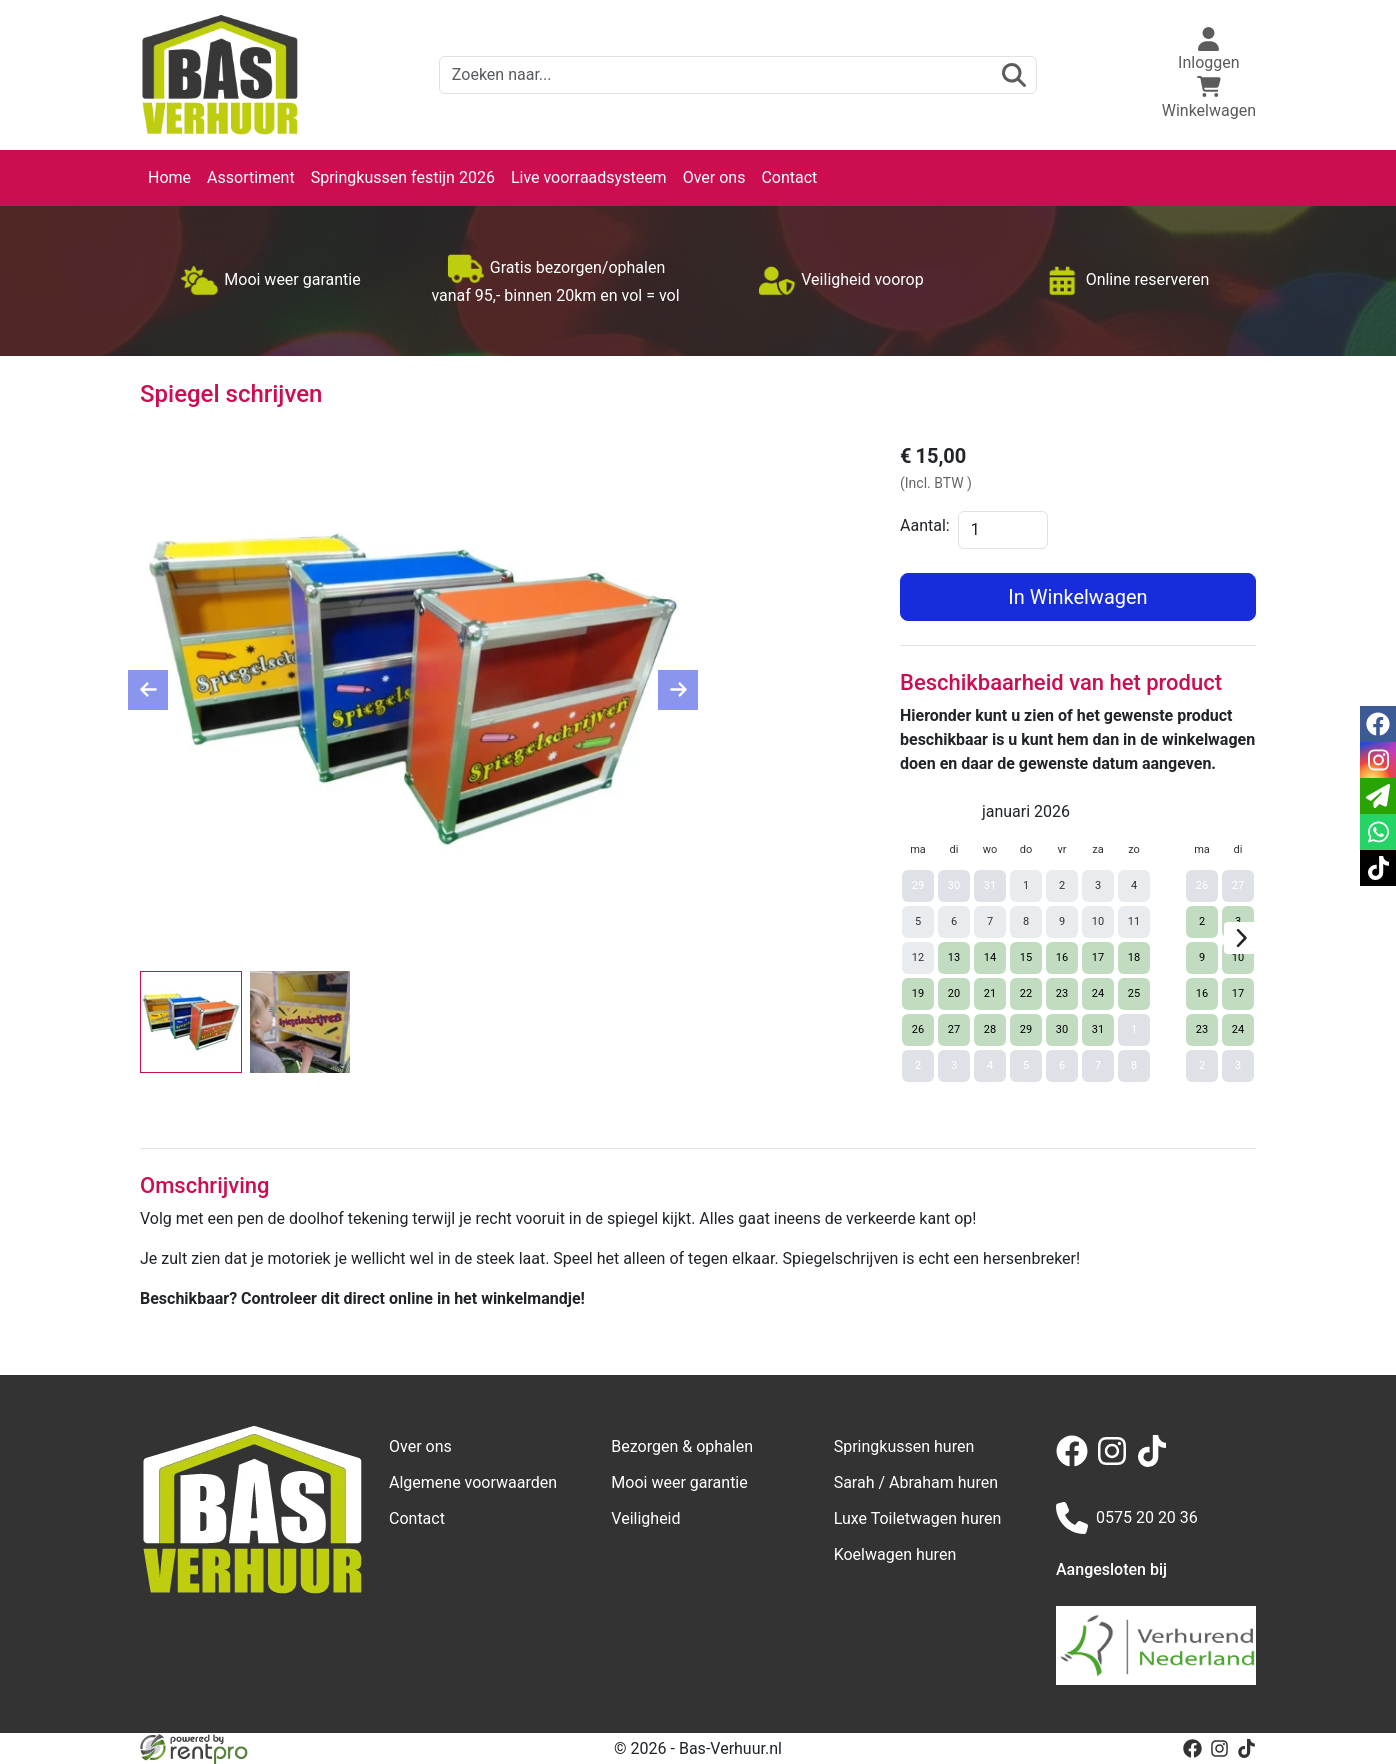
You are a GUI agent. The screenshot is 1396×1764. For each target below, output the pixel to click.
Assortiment (251, 177)
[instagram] (1116, 1461)
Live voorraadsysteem (589, 177)
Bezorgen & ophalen (682, 1446)
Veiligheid (645, 1518)
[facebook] (1076, 1461)
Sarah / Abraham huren (916, 1482)
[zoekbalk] (738, 75)
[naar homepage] (220, 75)
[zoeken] (1014, 75)
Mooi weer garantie (679, 1482)
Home (169, 177)
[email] (1378, 796)
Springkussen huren (904, 1446)
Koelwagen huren (895, 1554)
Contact (789, 177)
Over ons (714, 177)
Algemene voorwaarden (473, 1482)
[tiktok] (1156, 1461)
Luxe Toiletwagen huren (918, 1518)
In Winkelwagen (1077, 597)
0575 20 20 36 (1127, 1518)
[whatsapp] (1378, 832)
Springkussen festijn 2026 (403, 177)
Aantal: (925, 525)
